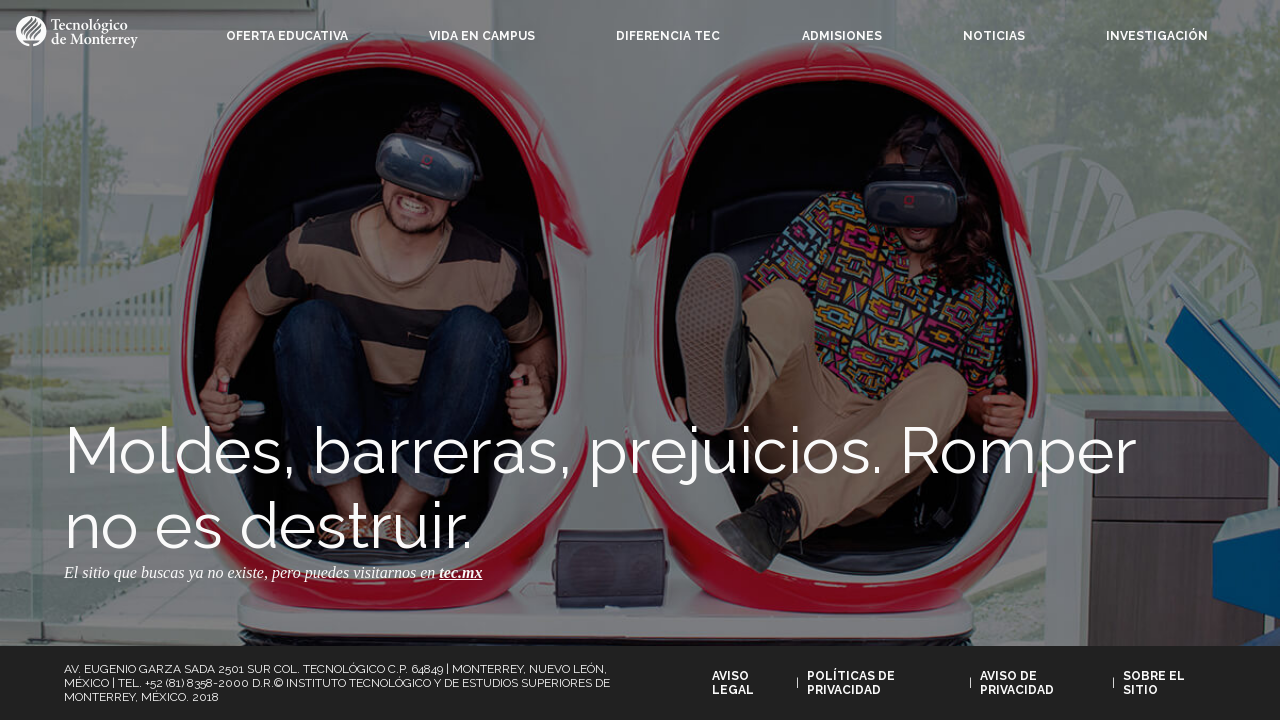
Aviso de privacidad (1017, 683)
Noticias (994, 36)
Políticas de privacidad (851, 683)
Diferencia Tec (668, 36)
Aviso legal (733, 683)
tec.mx (460, 572)
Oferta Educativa (287, 36)
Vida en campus (482, 36)
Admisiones (842, 36)
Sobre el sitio (1154, 683)
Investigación (1157, 36)
